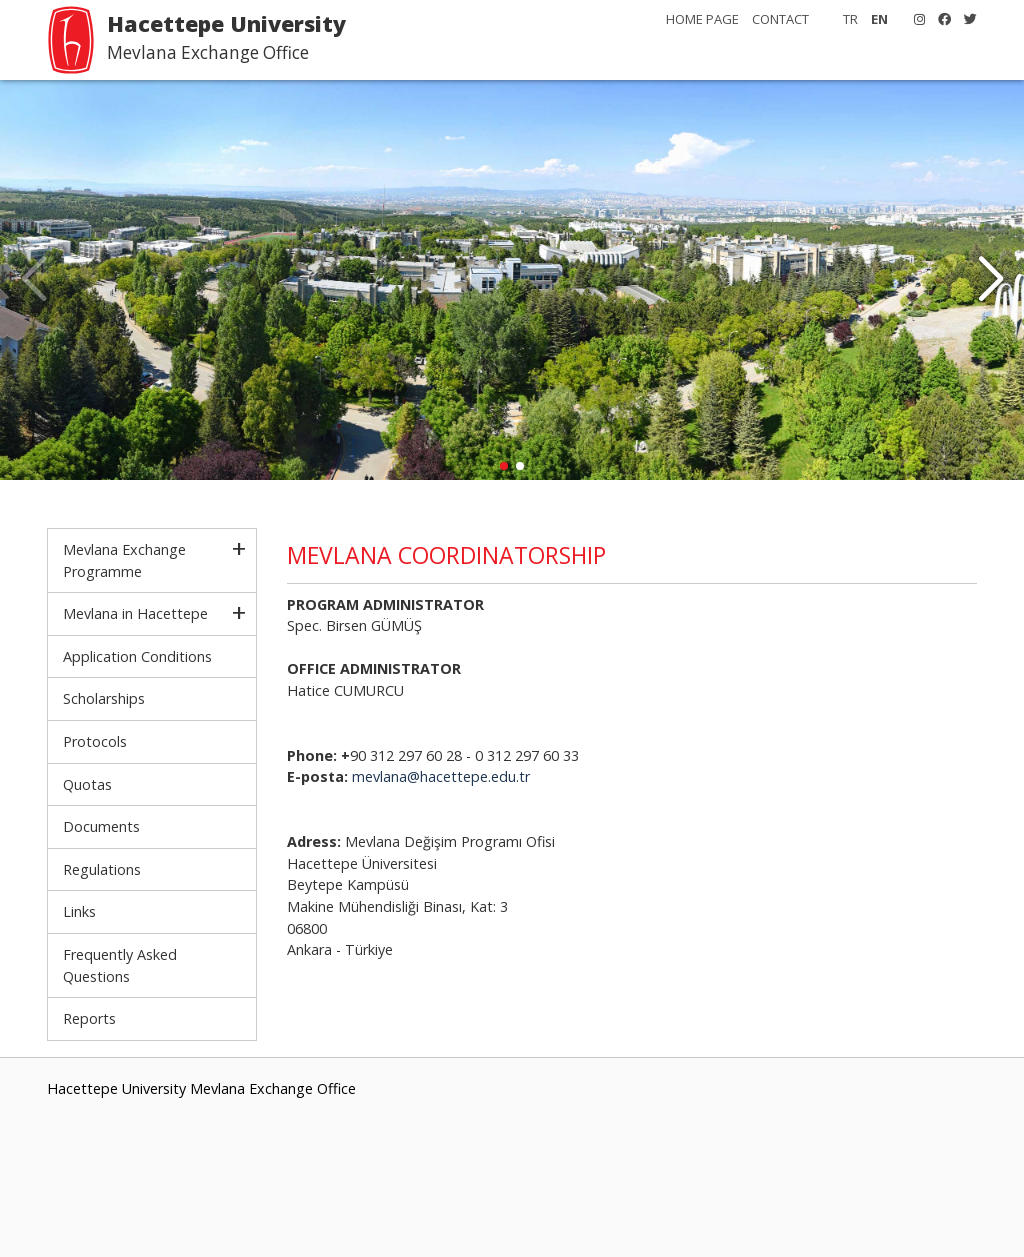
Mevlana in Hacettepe (135, 613)
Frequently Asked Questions (120, 965)
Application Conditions (137, 656)
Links (79, 911)
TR (850, 19)
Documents (101, 826)
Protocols (95, 741)
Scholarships (104, 698)
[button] (990, 280)
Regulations (102, 869)
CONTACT (780, 19)
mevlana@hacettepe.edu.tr (441, 776)
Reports (89, 1018)
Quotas (87, 784)
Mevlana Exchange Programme (124, 560)
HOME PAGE (702, 19)
